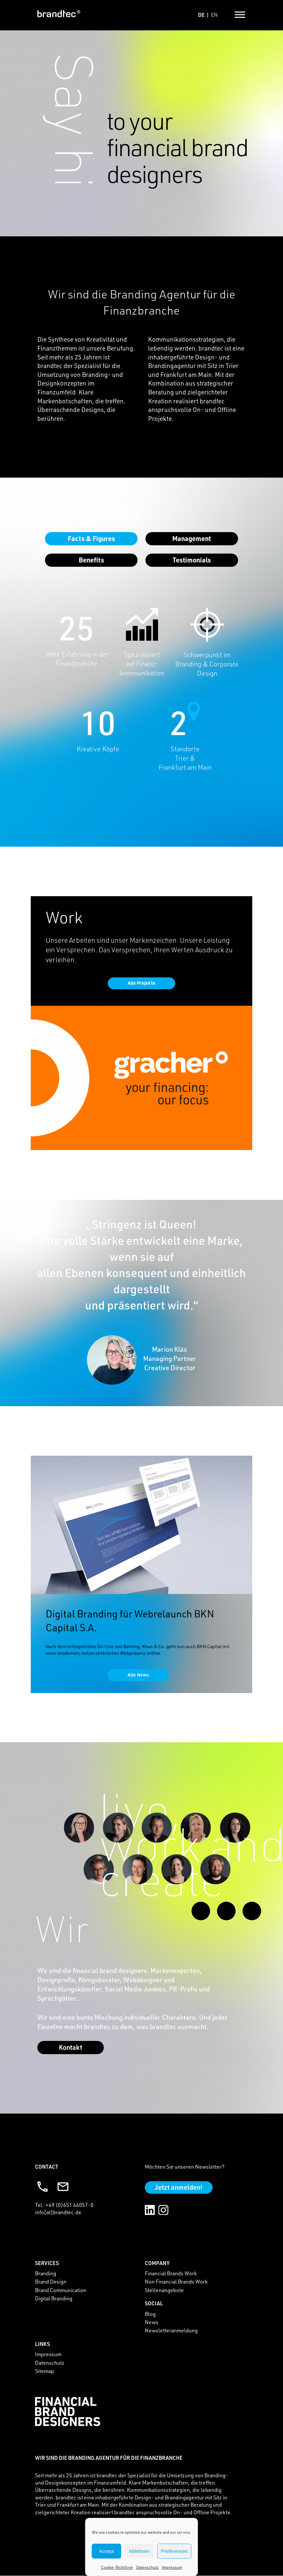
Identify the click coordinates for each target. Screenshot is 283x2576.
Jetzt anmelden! (179, 2187)
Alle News (138, 1675)
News (151, 2322)
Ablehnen (139, 2551)
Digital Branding (53, 2298)
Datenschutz (147, 2567)
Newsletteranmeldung (171, 2330)
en (214, 14)
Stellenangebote (164, 2290)
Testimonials (192, 560)
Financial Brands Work (171, 2273)
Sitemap (44, 2371)
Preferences (174, 2551)
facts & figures (91, 538)
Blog (150, 2314)
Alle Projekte (141, 983)
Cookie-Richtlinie (117, 2567)
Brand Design (50, 2282)
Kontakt (70, 2047)
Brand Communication (60, 2290)
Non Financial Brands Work (176, 2282)
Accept (106, 2551)
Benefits (91, 560)
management (191, 538)
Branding (45, 2273)
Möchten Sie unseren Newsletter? (184, 2167)
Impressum (172, 2567)
